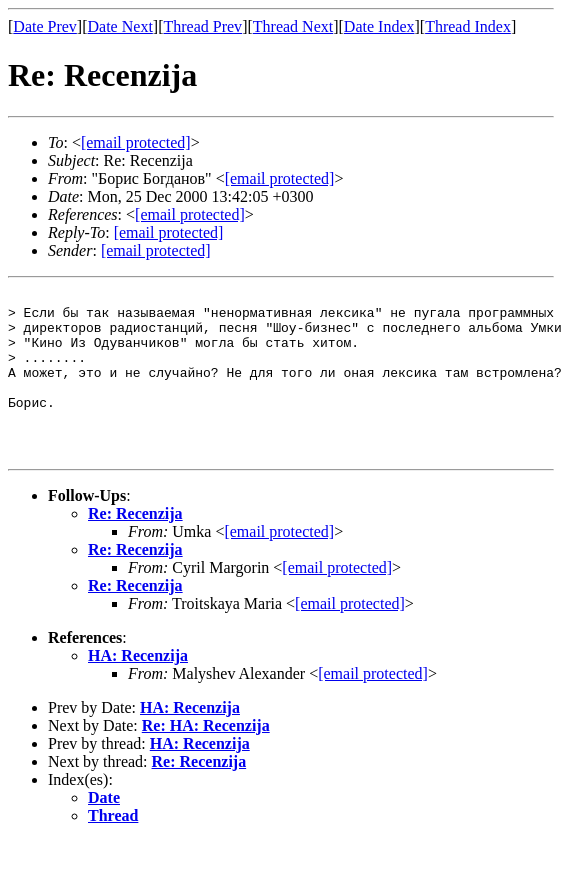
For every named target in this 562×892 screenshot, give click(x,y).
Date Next (120, 26)
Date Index (379, 26)
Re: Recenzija (135, 546)
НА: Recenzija (138, 688)
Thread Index (468, 26)
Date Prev (45, 26)
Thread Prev (202, 26)
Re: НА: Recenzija (206, 758)
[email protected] (279, 564)
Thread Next (293, 26)
